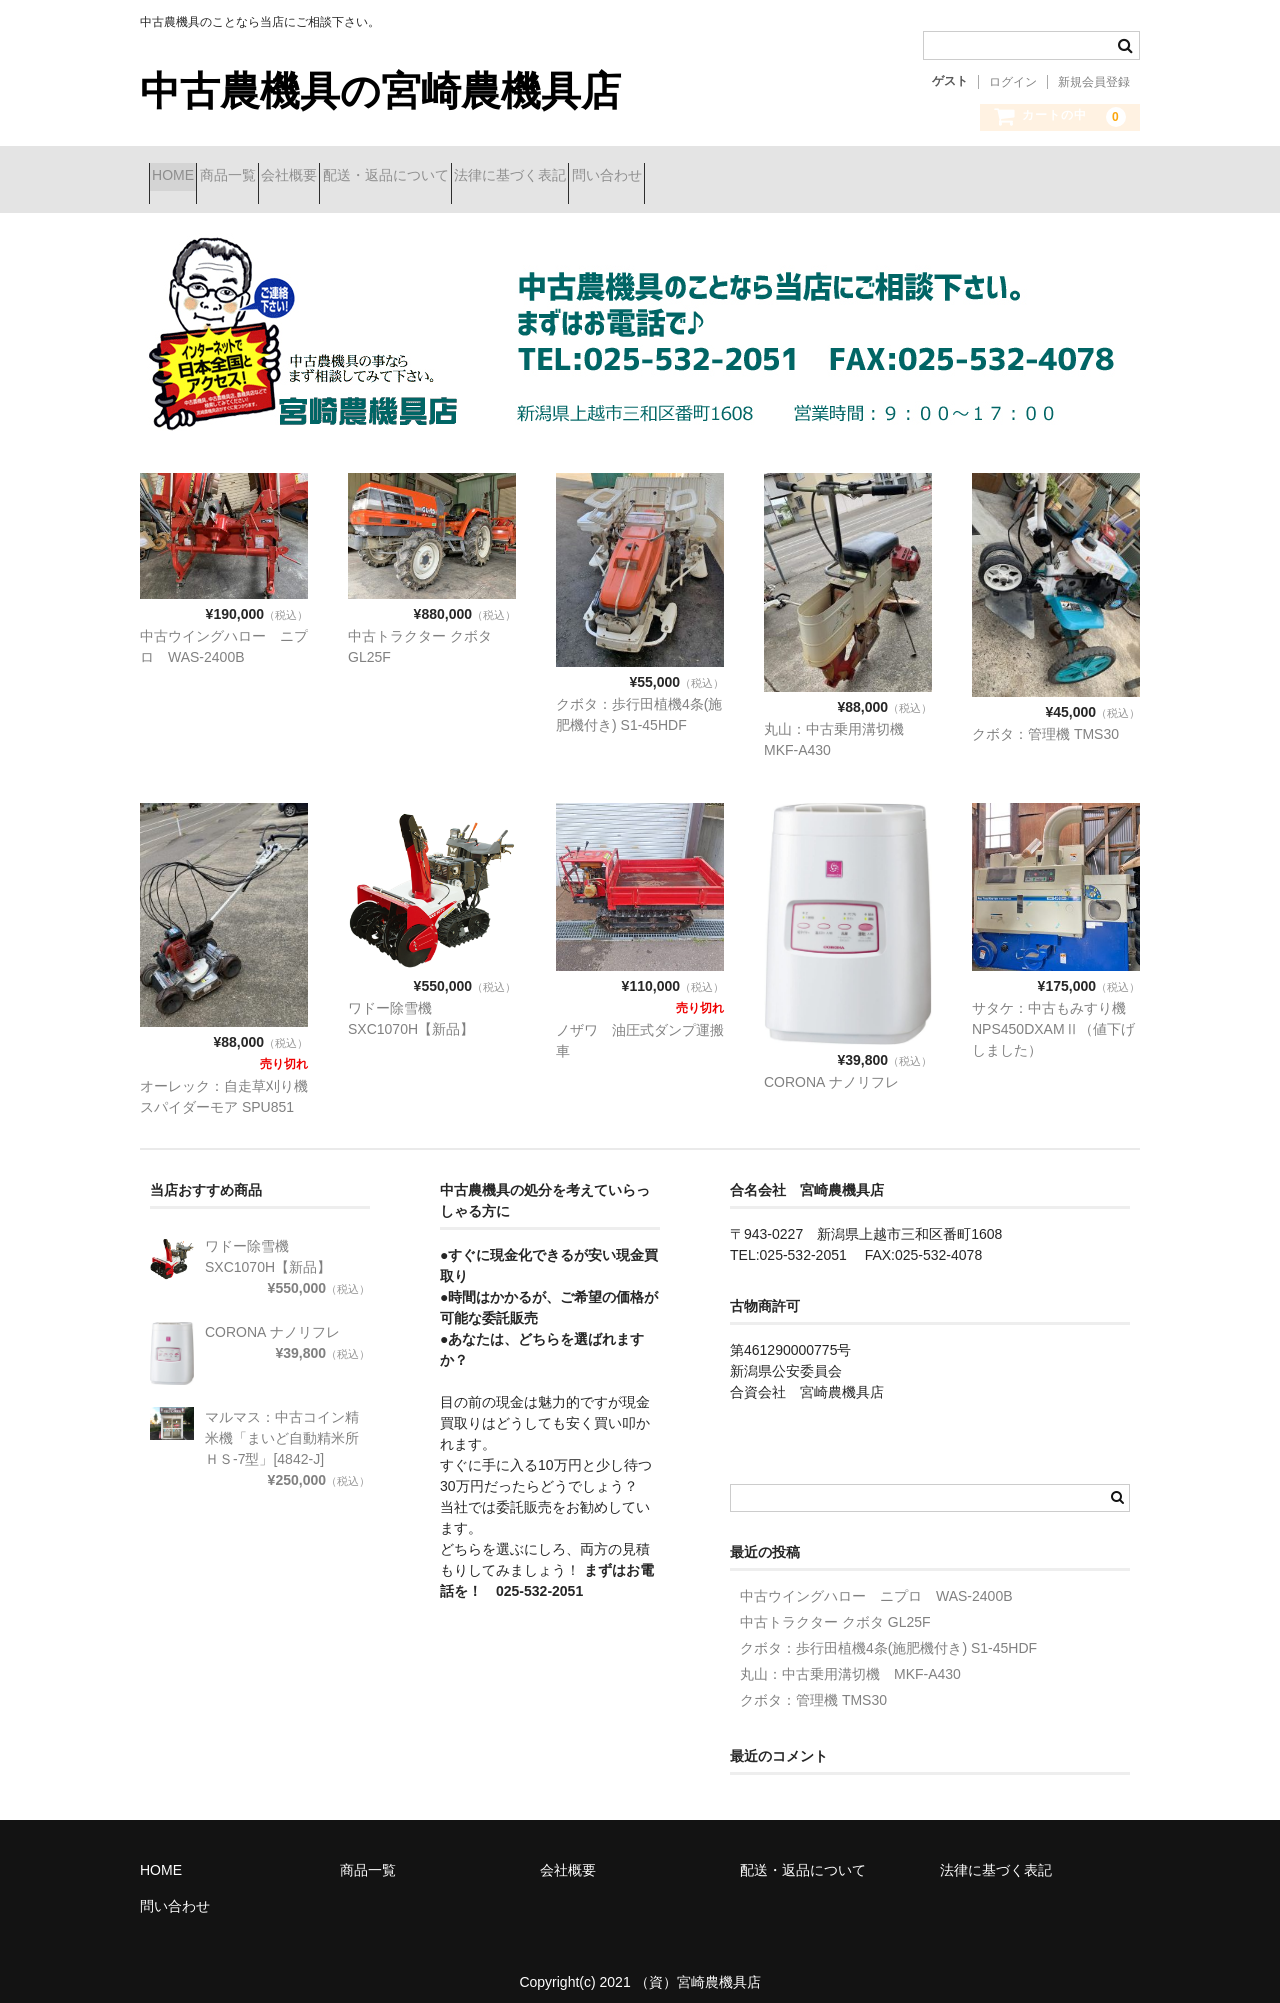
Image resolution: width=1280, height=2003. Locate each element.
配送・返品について (501, 177)
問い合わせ (793, 177)
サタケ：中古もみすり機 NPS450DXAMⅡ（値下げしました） (1053, 1014)
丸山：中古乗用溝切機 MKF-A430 (850, 1659)
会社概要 (369, 177)
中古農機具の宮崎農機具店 (380, 91)
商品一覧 (272, 177)
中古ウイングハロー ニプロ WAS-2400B (876, 1581)
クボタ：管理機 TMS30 (1045, 719)
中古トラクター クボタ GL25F (835, 1607)
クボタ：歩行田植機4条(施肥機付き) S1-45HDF (888, 1633)
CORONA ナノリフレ (831, 1067)
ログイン (1013, 82)
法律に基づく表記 (661, 177)
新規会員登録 (1094, 82)
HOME (182, 177)
